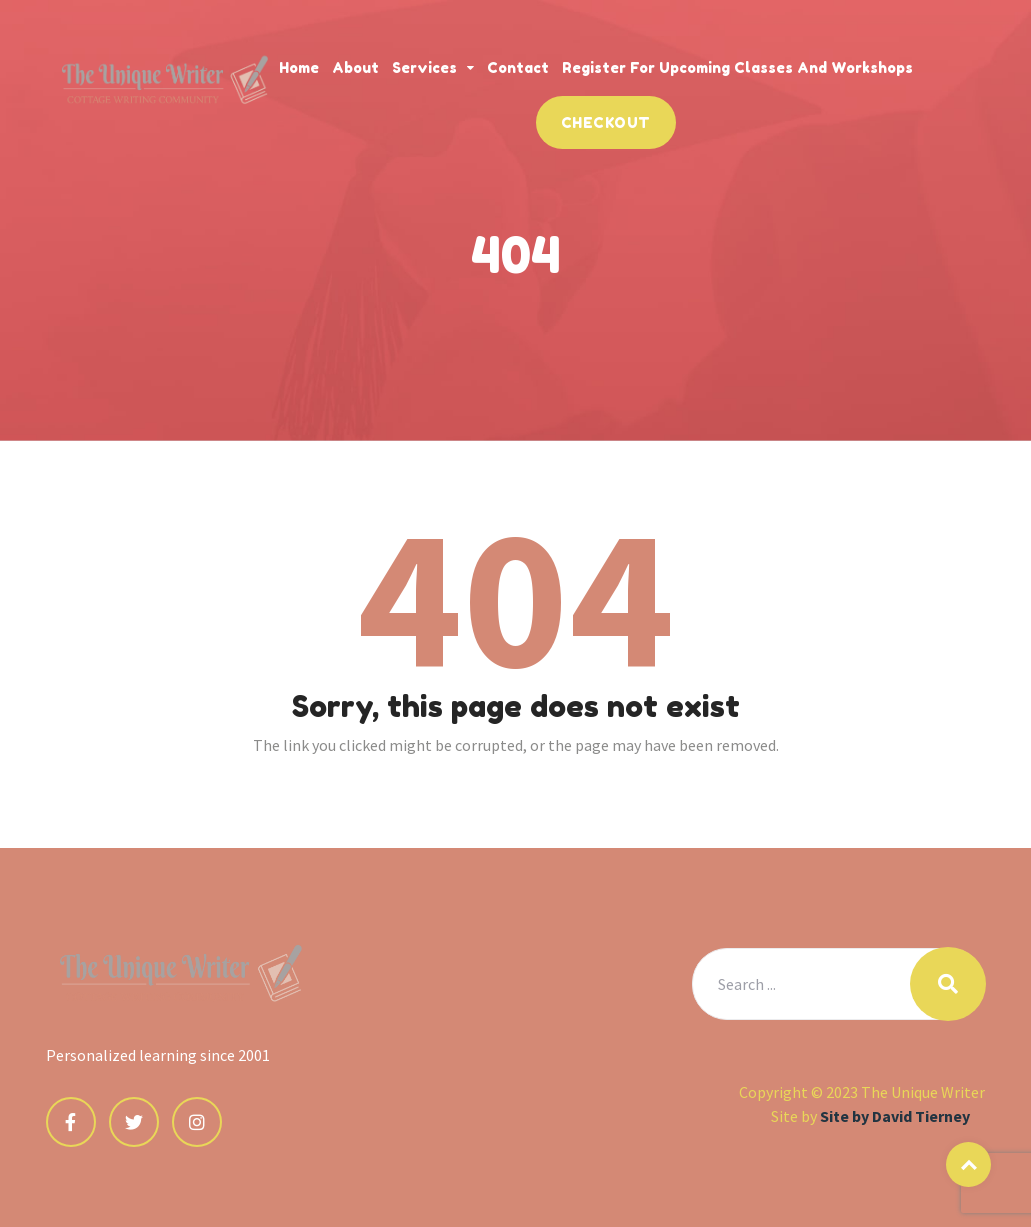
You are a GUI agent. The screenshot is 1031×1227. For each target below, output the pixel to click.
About (355, 67)
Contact (518, 67)
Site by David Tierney (895, 1116)
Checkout (606, 122)
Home (299, 67)
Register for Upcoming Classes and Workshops (737, 67)
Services (424, 67)
